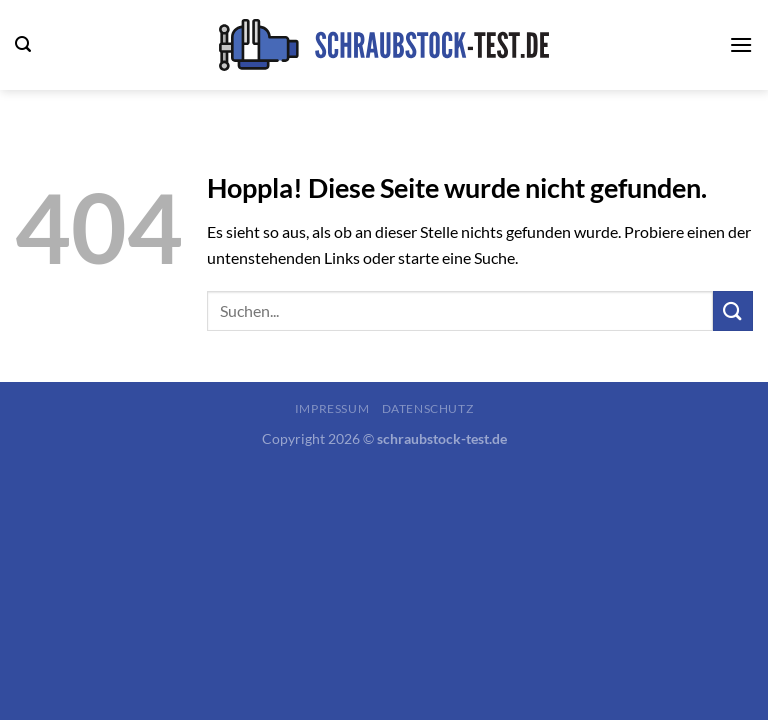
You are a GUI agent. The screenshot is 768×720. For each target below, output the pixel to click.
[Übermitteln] (733, 310)
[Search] (23, 44)
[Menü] (741, 44)
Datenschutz (428, 408)
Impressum (332, 408)
